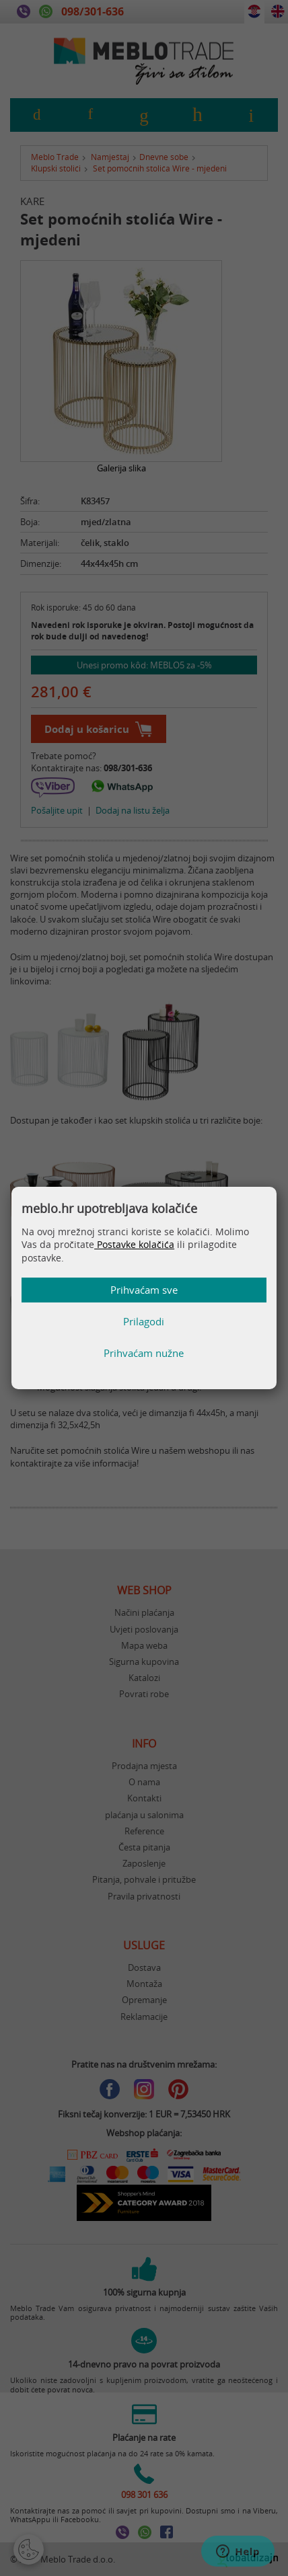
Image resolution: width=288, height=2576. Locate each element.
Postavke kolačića (134, 1244)
